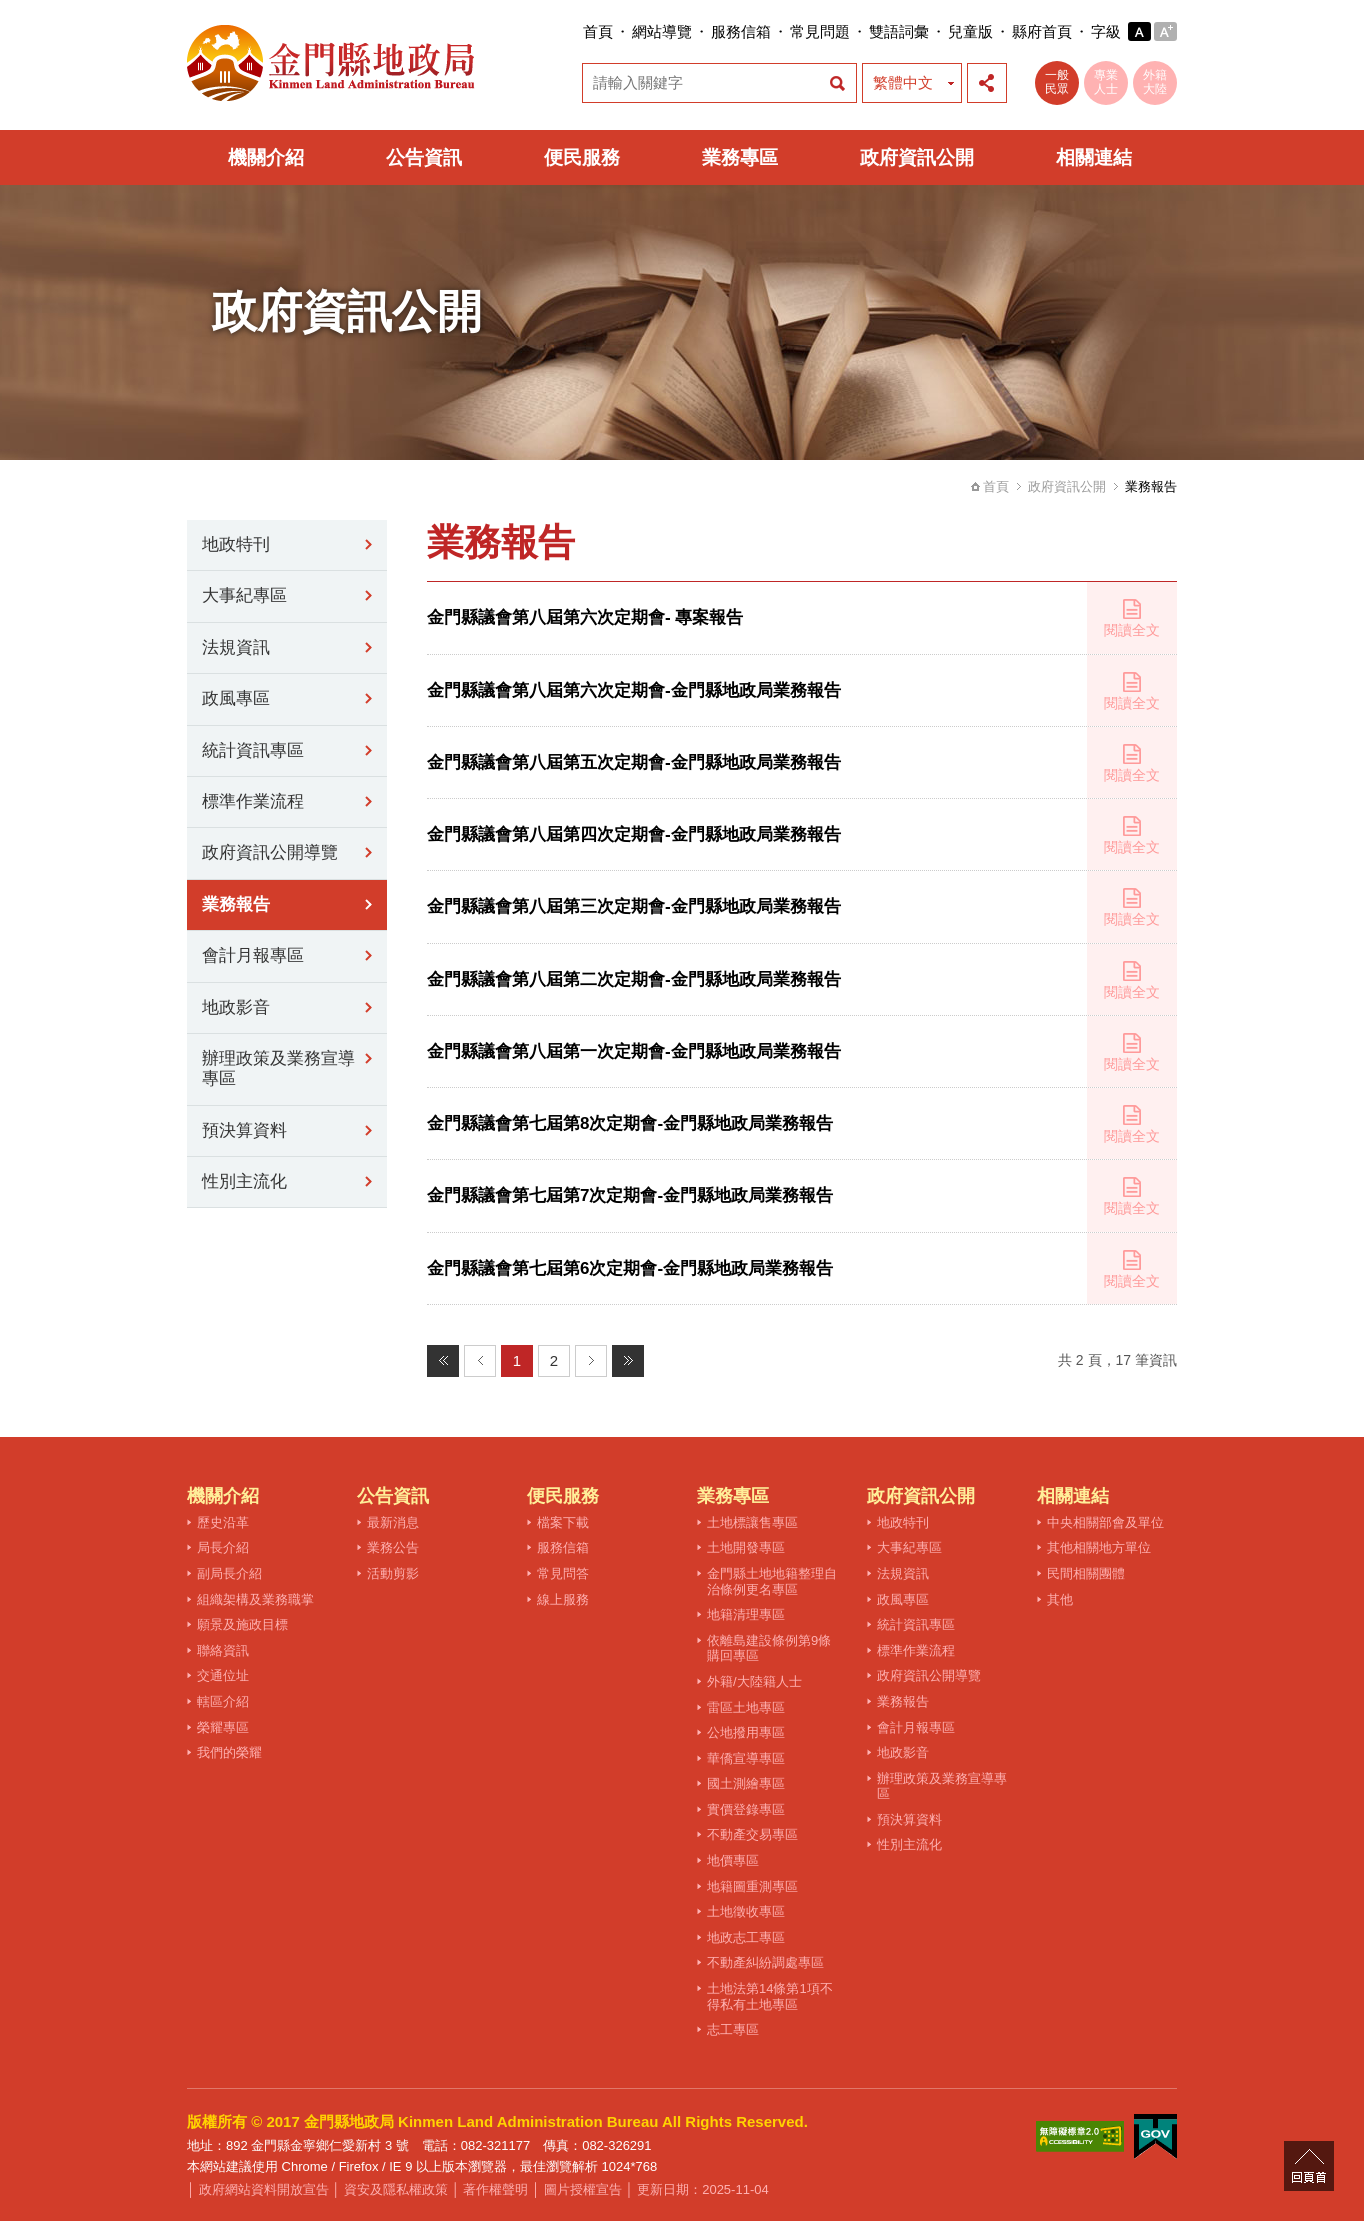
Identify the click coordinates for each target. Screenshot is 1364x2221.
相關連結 (1094, 157)
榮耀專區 (223, 1727)
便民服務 (582, 157)
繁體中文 (903, 82)
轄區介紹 (223, 1701)
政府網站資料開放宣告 (264, 2189)
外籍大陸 (1155, 82)
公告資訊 (424, 157)
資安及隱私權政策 (396, 2189)
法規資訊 (236, 647)
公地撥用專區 (746, 1732)
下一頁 (591, 1361)
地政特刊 (236, 544)
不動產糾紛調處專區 (765, 1962)
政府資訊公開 (917, 157)
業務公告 (393, 1547)
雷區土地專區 (746, 1707)
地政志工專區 (746, 1937)
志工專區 (733, 2029)
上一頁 (480, 1361)
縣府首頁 (1042, 31)
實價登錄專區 (746, 1809)
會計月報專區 (253, 955)
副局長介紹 (229, 1573)
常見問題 (820, 31)
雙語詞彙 (899, 31)
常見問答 (563, 1573)
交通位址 (223, 1675)
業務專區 (740, 157)
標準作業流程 (253, 801)
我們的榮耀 (229, 1752)
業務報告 (236, 904)
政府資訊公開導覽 (270, 852)
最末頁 (628, 1361)
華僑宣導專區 (746, 1758)
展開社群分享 (987, 83)
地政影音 (236, 1007)
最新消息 (393, 1522)
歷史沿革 (223, 1522)
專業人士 (1106, 82)
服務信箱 (741, 31)
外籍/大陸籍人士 (754, 1681)
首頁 (598, 31)
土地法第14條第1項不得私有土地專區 (770, 1996)
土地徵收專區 (746, 1911)
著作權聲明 (495, 2189)
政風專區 (236, 698)
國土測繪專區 (746, 1783)
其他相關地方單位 (1099, 1547)
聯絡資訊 (223, 1650)
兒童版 (970, 31)
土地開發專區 (746, 1547)
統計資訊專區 (253, 750)
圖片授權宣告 (583, 2189)
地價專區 (733, 1860)
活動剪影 (393, 1573)
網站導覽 (662, 31)
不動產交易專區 (752, 1834)
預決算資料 (244, 1130)
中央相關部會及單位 (1105, 1522)
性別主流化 (244, 1181)
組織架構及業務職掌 (255, 1599)
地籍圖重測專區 (752, 1886)
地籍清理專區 (746, 1614)
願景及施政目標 (242, 1624)
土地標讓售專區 (752, 1522)
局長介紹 (223, 1547)
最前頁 (443, 1361)
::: (576, 31)
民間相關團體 (1086, 1573)
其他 (1060, 1599)
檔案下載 (563, 1522)
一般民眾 (1057, 82)
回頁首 (1309, 2166)
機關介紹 (266, 157)
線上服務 (563, 1599)
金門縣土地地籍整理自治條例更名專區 (772, 1581)
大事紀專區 (244, 595)
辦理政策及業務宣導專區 (278, 1068)
